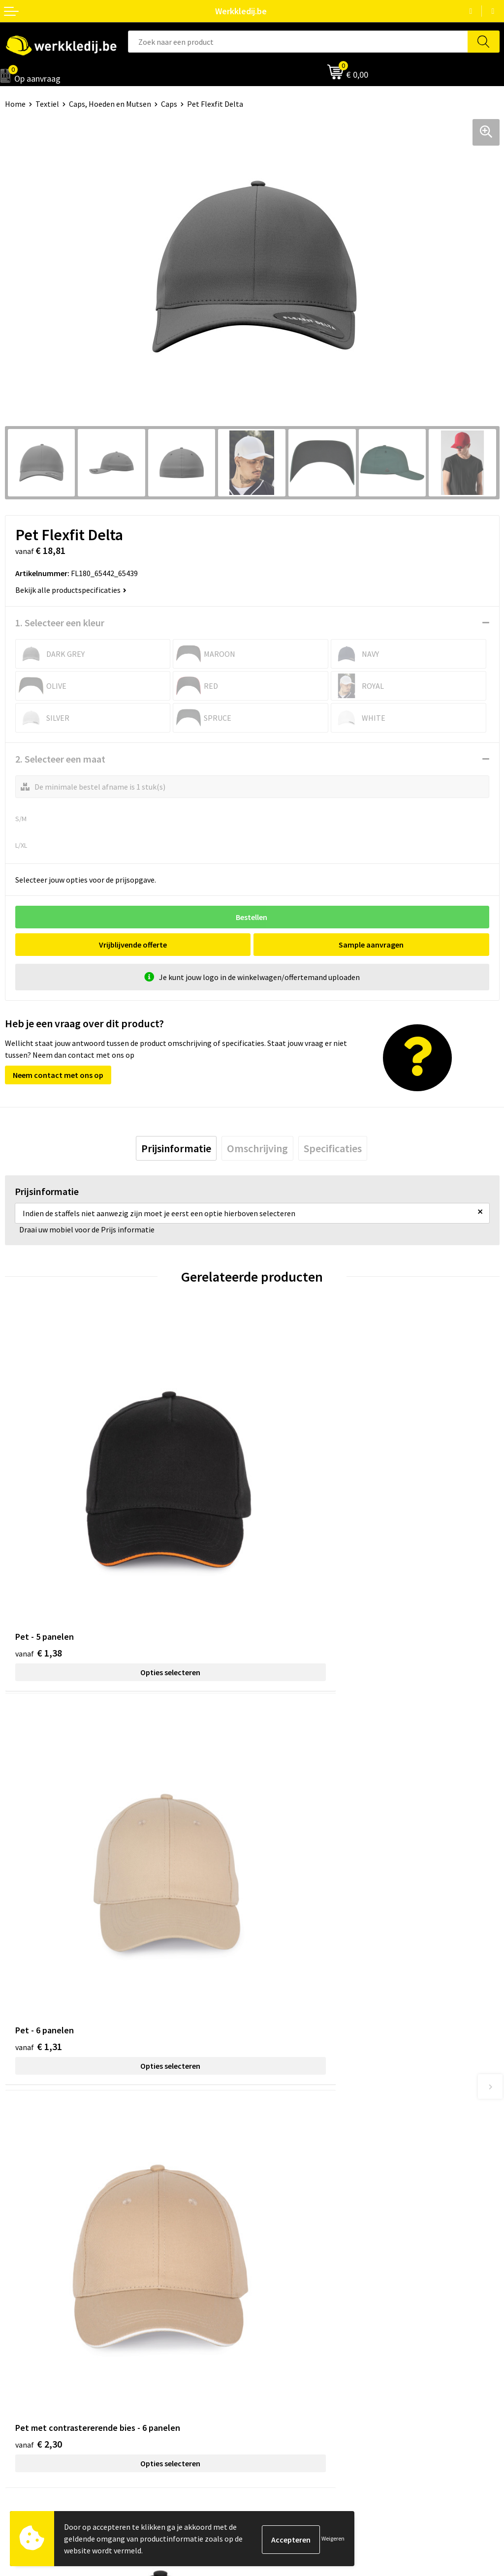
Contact (270, 2177)
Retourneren (278, 2354)
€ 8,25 (285, 1882)
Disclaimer (275, 2324)
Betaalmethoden (286, 2338)
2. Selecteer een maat (60, 759)
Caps (169, 104)
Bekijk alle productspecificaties (70, 590)
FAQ (263, 2237)
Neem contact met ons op (58, 1075)
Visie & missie (27, 2354)
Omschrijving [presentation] (257, 1148)
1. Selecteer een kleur (59, 622)
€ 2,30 (38, 1882)
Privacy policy (280, 2192)
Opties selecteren (128, 1588)
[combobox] (298, 42)
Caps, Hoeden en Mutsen (110, 104)
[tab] (176, 1148)
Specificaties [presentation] (333, 1148)
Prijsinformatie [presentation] (176, 1148)
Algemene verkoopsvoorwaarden (312, 2222)
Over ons (19, 2324)
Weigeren (333, 2538)
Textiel (47, 104)
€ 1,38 (38, 1569)
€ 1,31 (285, 1569)
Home (15, 104)
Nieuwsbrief (25, 2338)
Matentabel (25, 2368)
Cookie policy (279, 2207)
